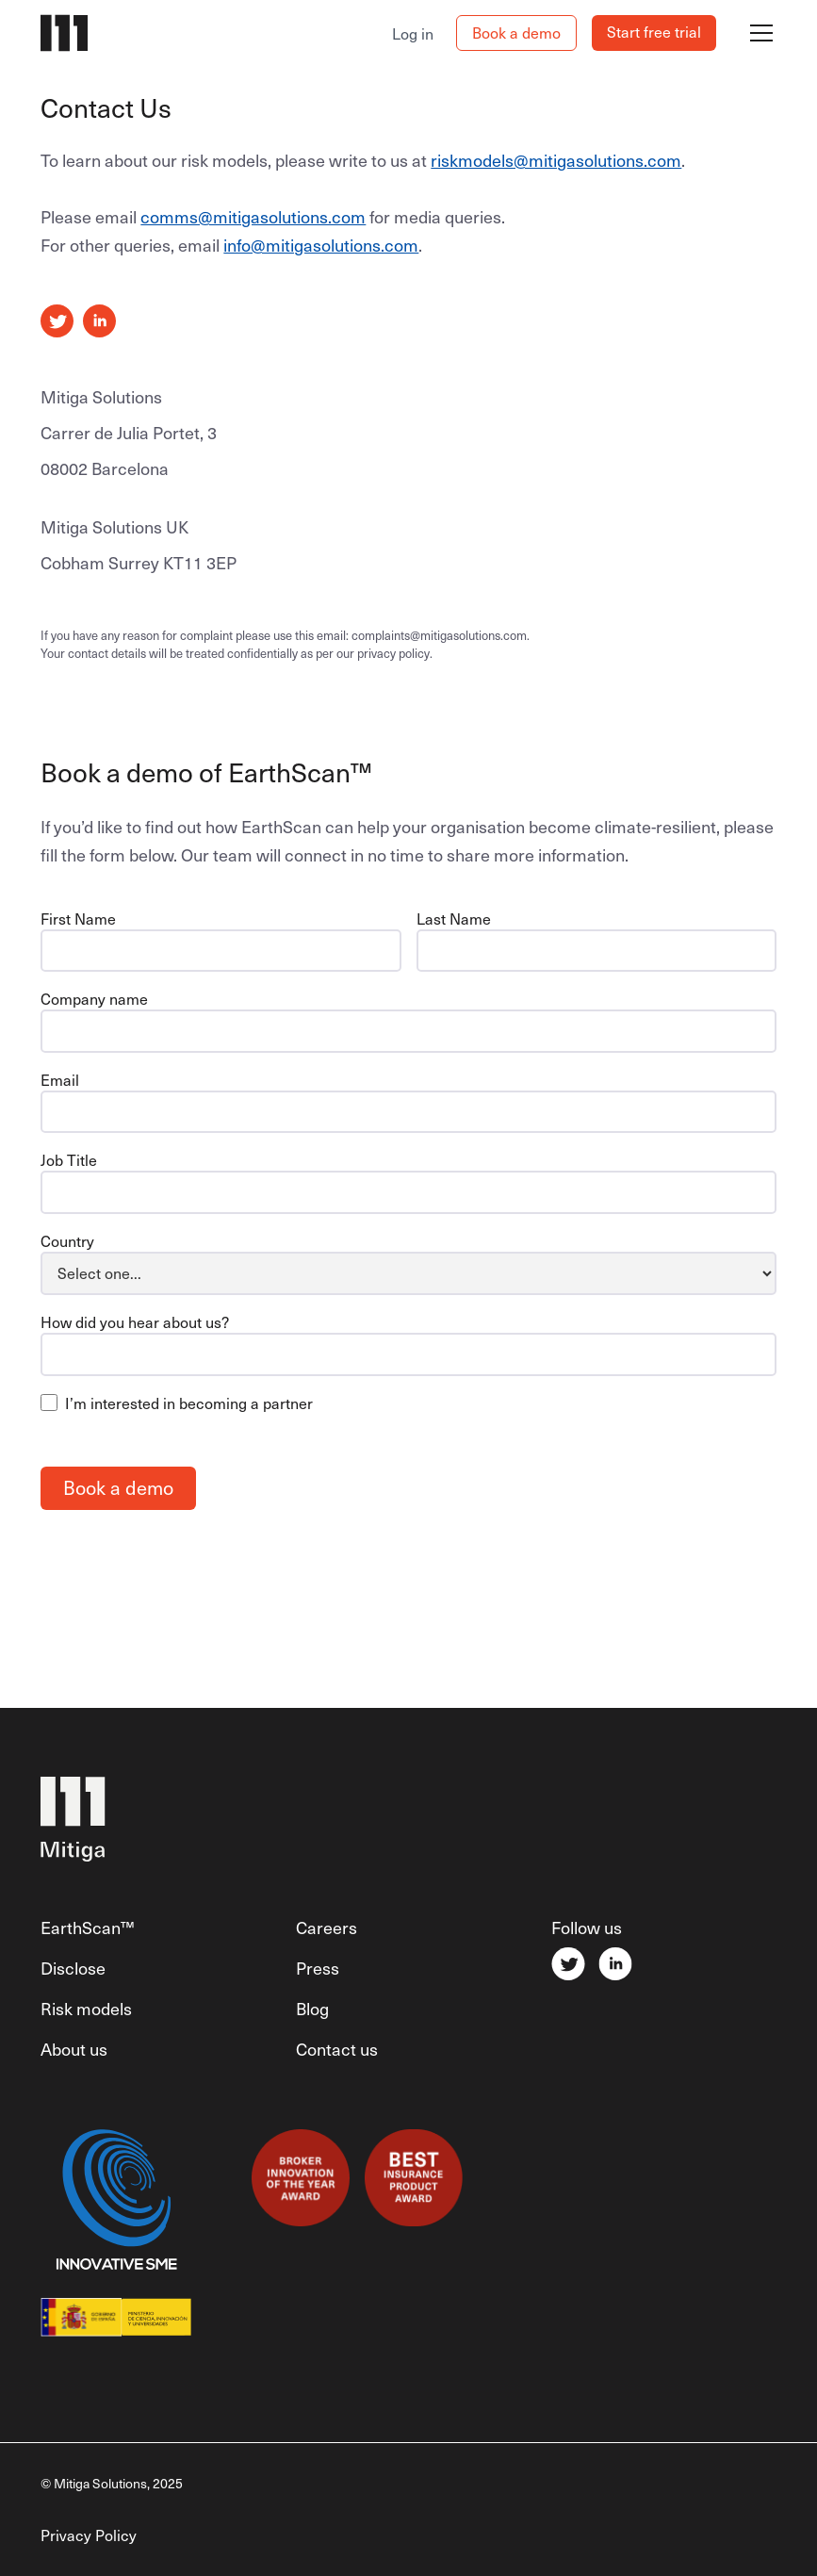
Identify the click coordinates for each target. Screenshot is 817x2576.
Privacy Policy (89, 2534)
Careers (326, 1927)
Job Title (69, 1159)
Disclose (73, 1967)
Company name (94, 998)
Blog (312, 2008)
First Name (78, 918)
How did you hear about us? (135, 1321)
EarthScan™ (87, 1927)
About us (74, 2048)
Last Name (454, 918)
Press (317, 1967)
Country (67, 1240)
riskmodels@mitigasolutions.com (556, 159)
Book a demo (516, 32)
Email (60, 1079)
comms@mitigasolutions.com (253, 216)
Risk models (86, 2008)
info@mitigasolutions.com (320, 244)
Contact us (337, 2048)
